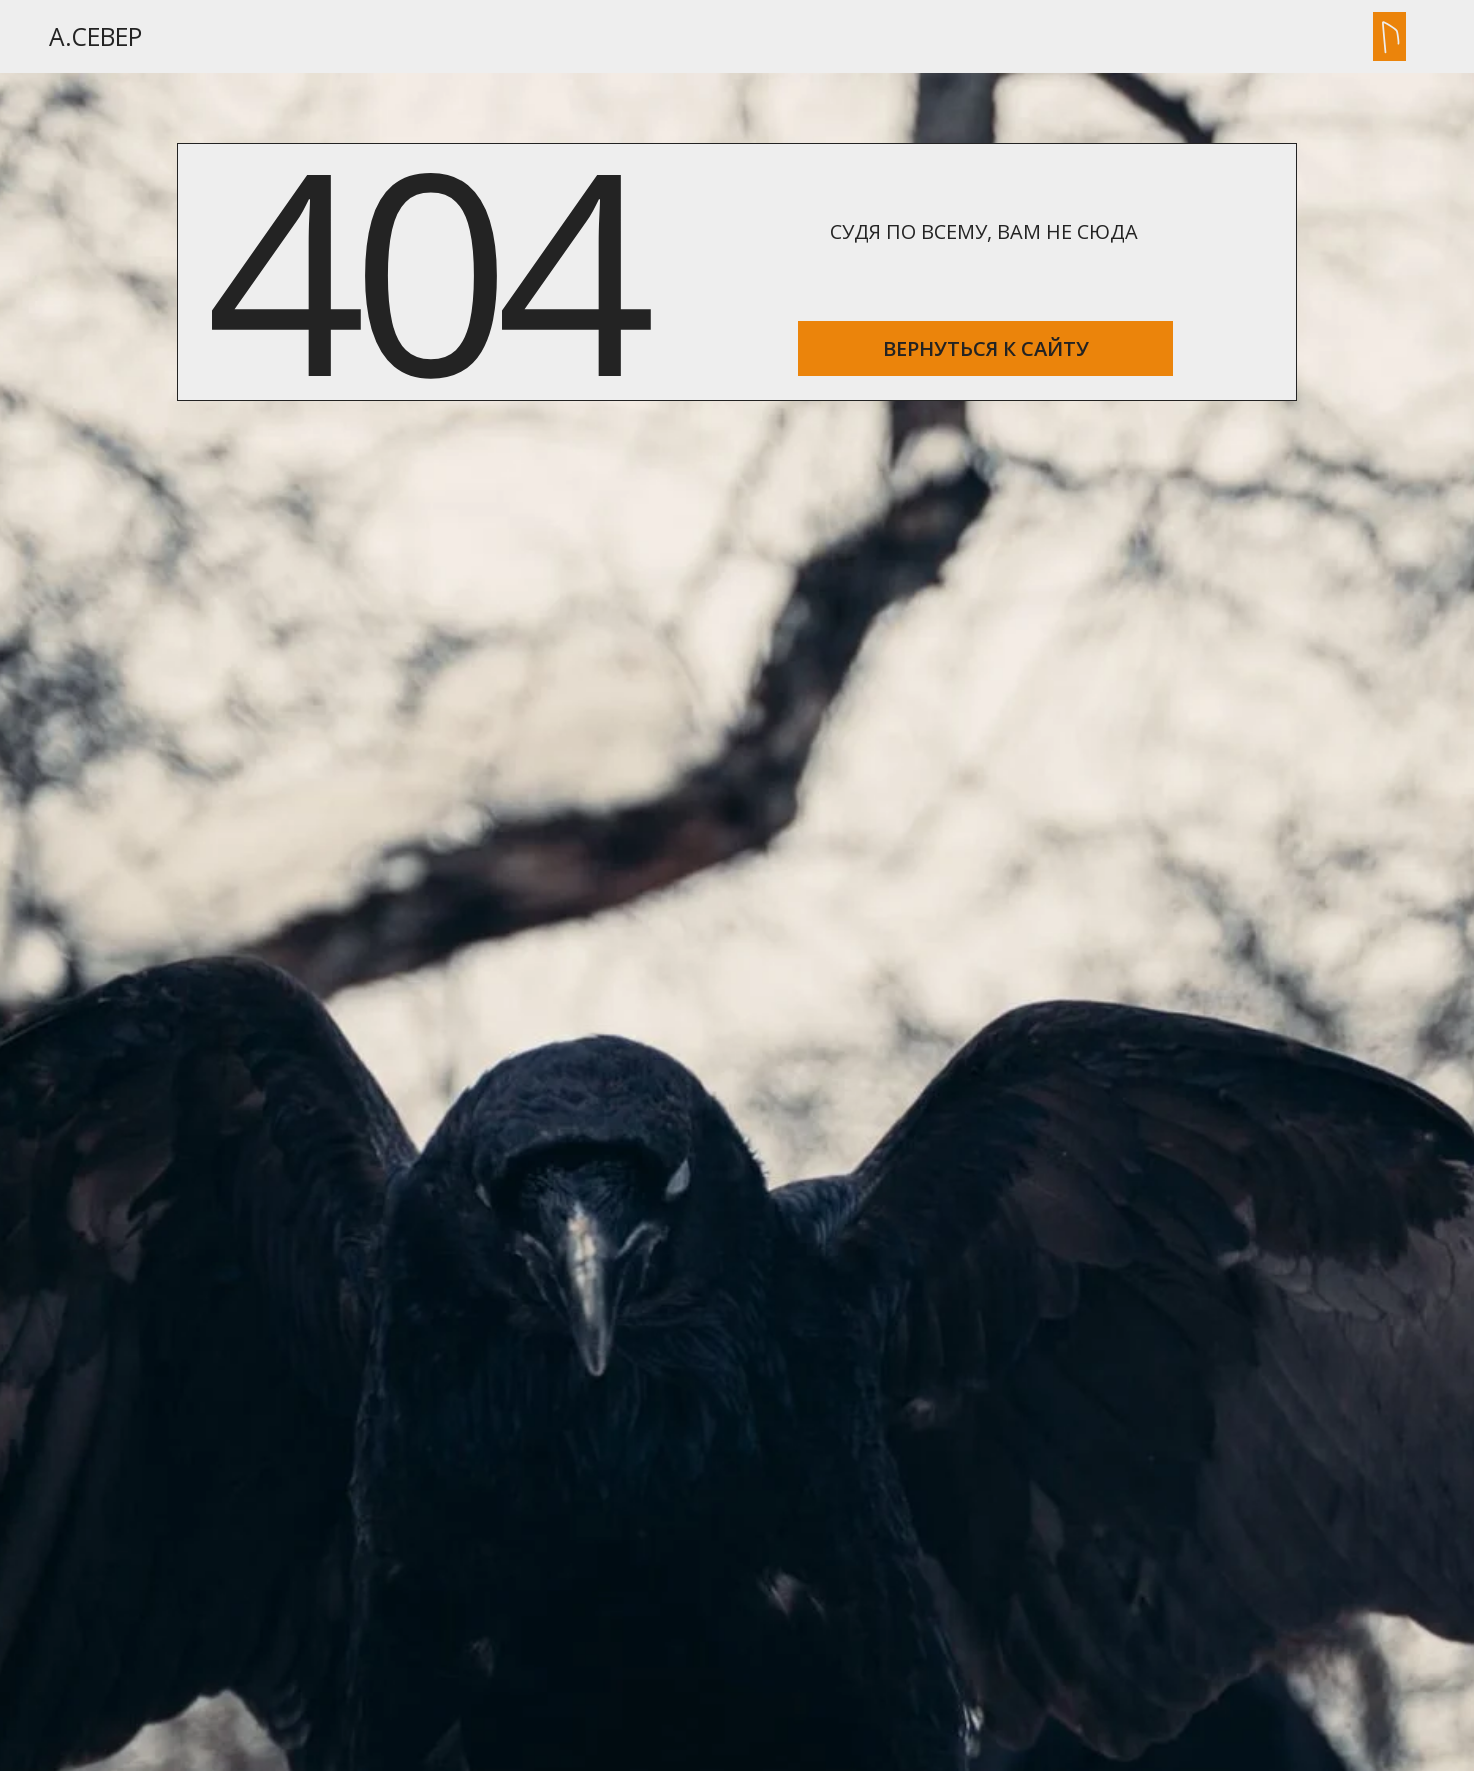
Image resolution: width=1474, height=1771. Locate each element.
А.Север (95, 36)
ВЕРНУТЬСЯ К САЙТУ (986, 348)
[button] (1389, 36)
